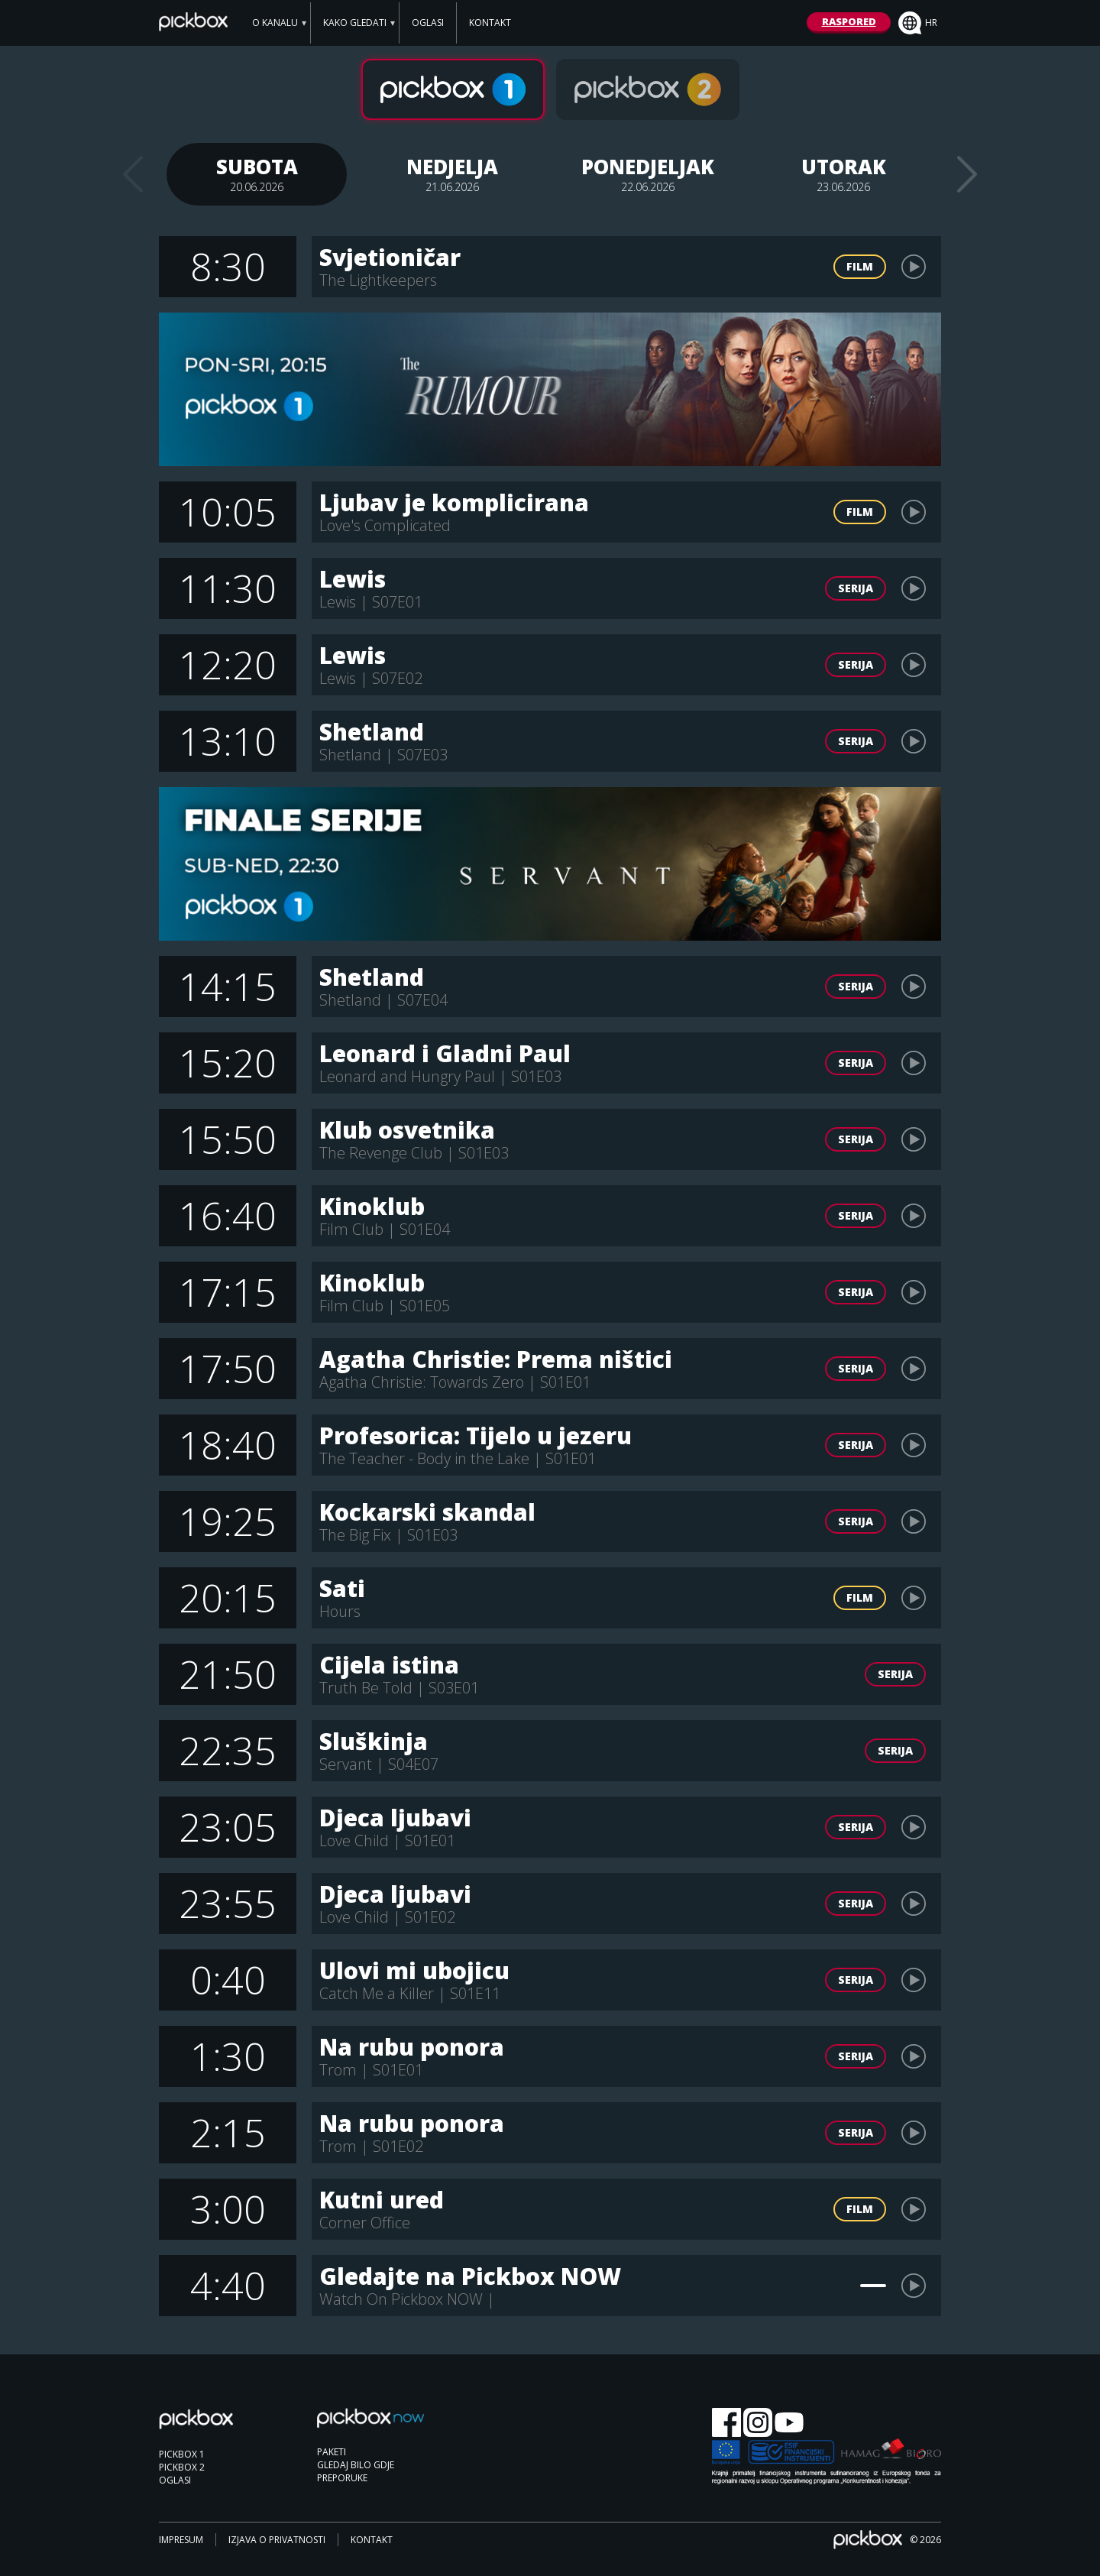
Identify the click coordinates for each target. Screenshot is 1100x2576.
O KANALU (275, 22)
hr (917, 22)
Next (967, 174)
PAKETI (331, 2451)
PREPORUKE (342, 2477)
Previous (133, 174)
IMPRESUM (181, 2539)
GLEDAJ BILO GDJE (355, 2464)
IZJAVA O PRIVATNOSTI (276, 2539)
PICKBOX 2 (182, 2467)
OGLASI (428, 22)
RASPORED (849, 21)
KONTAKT (490, 22)
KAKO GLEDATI (355, 22)
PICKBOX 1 (182, 2454)
